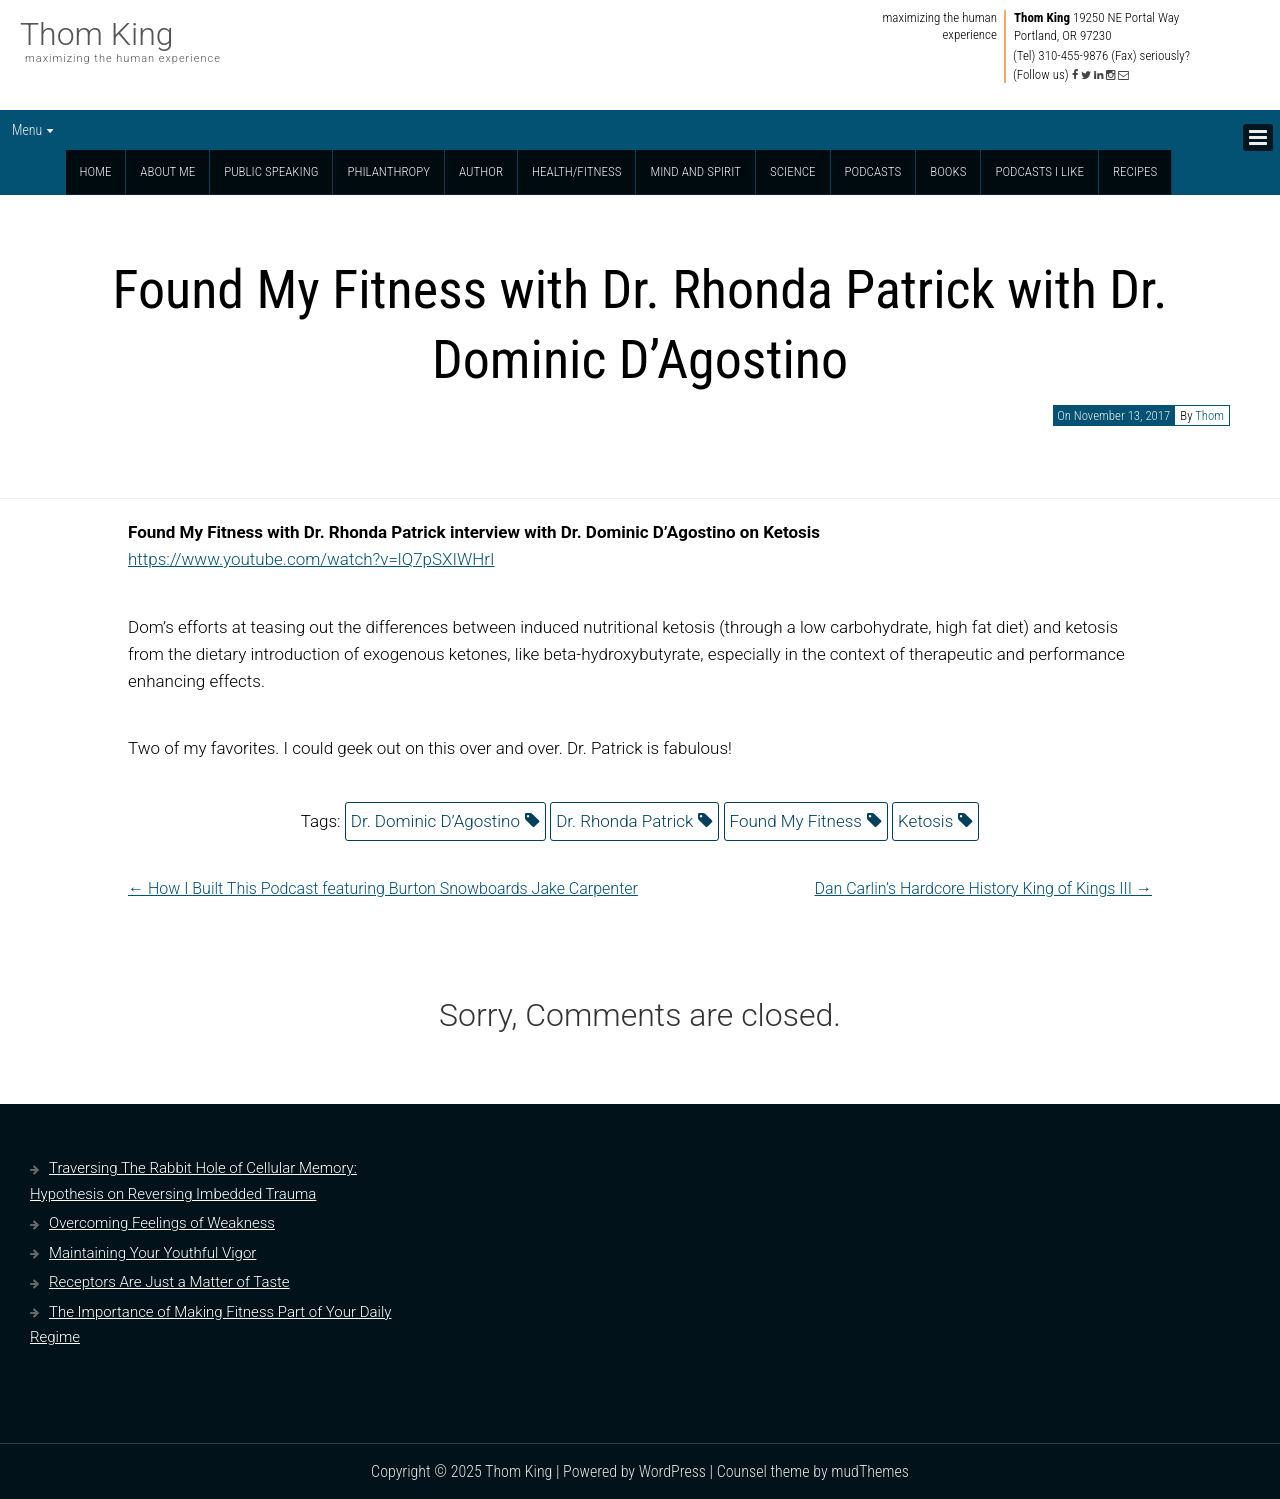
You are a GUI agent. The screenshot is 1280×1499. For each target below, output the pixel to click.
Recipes (1135, 171)
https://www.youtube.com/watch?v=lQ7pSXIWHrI (311, 559)
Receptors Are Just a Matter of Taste (169, 1282)
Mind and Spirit (695, 171)
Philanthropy (388, 171)
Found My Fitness (796, 821)
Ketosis (925, 821)
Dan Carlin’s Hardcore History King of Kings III (983, 888)
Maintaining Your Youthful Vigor (152, 1253)
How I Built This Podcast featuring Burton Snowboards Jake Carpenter (383, 888)
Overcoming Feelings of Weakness (162, 1223)
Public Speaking (271, 171)
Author (481, 171)
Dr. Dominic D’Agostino (435, 821)
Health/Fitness (576, 171)
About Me (167, 171)
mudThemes (870, 1471)
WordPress (672, 1471)
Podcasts (873, 171)
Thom (1209, 415)
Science (793, 171)
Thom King (97, 34)
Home (96, 171)
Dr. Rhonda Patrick (624, 821)
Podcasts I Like (1039, 171)
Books (948, 171)
